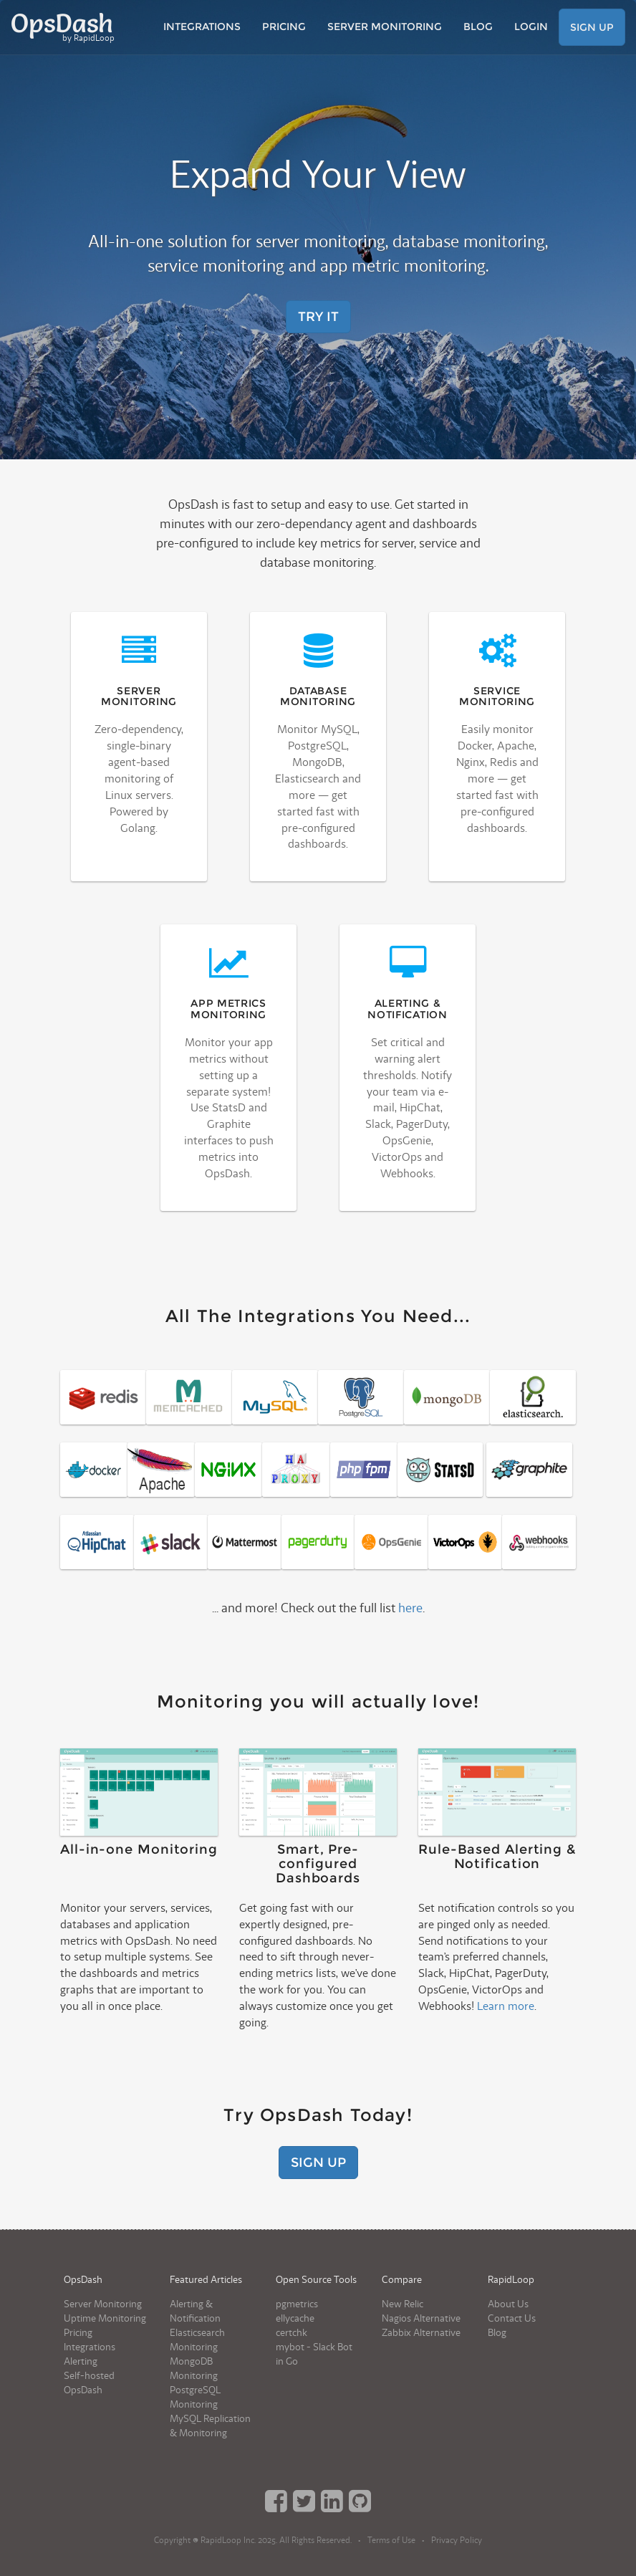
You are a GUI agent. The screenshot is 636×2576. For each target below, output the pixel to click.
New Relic (402, 2304)
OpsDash (63, 26)
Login (531, 26)
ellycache (295, 2318)
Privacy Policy (456, 2540)
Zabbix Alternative (421, 2333)
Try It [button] (318, 317)
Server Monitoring (384, 26)
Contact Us (512, 2318)
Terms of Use (391, 2540)
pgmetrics (297, 2304)
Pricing (284, 26)
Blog (478, 26)
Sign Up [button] (592, 27)
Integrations (202, 26)
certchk (291, 2333)
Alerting (80, 2361)
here (410, 1608)
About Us (508, 2304)
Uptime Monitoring (105, 2318)
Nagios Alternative (421, 2318)
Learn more (505, 2006)
